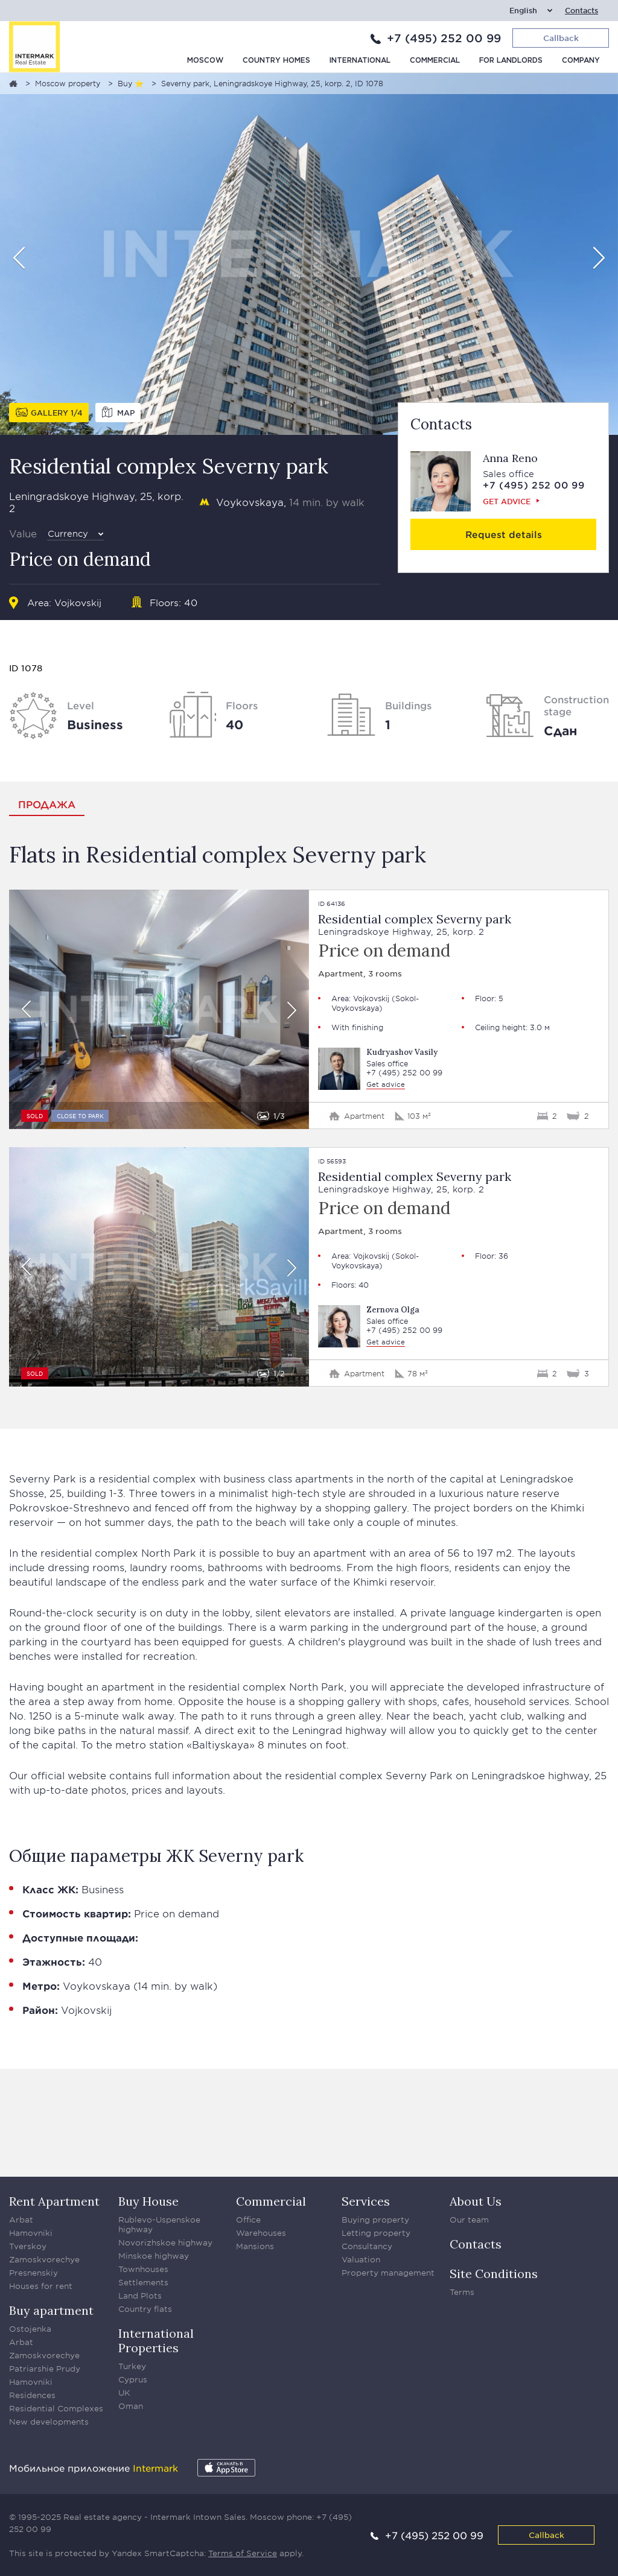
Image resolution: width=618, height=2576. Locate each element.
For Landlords (511, 60)
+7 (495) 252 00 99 (444, 38)
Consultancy (367, 2246)
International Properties (156, 2340)
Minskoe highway (153, 2256)
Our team (469, 2219)
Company (581, 60)
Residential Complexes (56, 2408)
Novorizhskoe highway (165, 2242)
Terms (462, 2292)
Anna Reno (510, 458)
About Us (476, 2201)
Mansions (255, 2246)
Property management (388, 2272)
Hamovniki (31, 2233)
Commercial (435, 60)
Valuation (361, 2259)
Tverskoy (27, 2246)
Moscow (205, 60)
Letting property (376, 2233)
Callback (546, 2535)
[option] (309, 254)
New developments (49, 2421)
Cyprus (132, 2379)
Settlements (143, 2282)
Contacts (581, 10)
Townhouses (143, 2269)
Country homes (276, 60)
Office (248, 2219)
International (360, 60)
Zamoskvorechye (44, 2259)
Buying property (375, 2219)
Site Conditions (494, 2273)
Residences (32, 2395)
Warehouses (261, 2233)
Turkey (132, 2366)
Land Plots (140, 2295)
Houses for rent (40, 2286)
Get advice (506, 501)
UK (124, 2392)
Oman (130, 2406)
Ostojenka (30, 2329)
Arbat (21, 2219)
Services (366, 2201)
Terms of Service (242, 2553)
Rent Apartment (54, 2201)
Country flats (145, 2309)
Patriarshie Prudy (44, 2368)
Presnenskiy (33, 2272)
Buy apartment (51, 2310)
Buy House (148, 2201)
